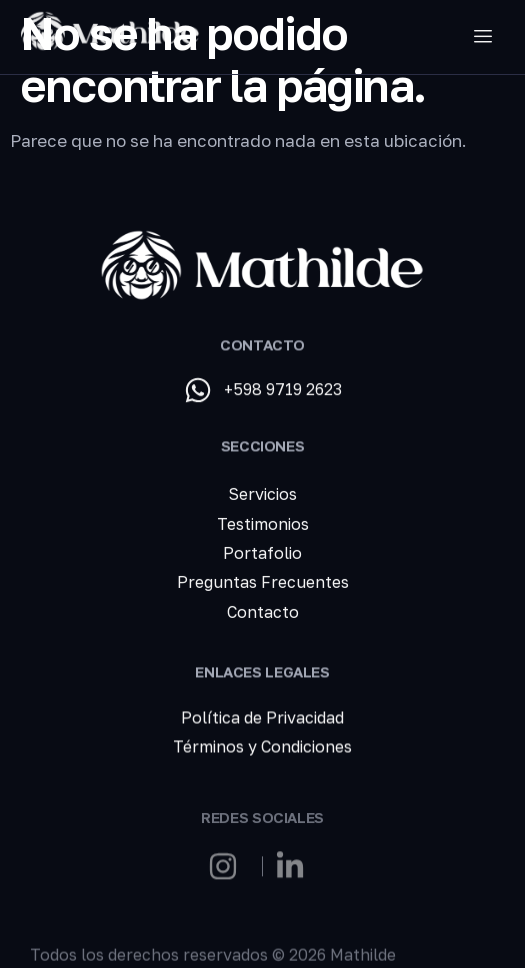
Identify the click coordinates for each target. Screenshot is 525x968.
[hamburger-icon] (482, 36)
